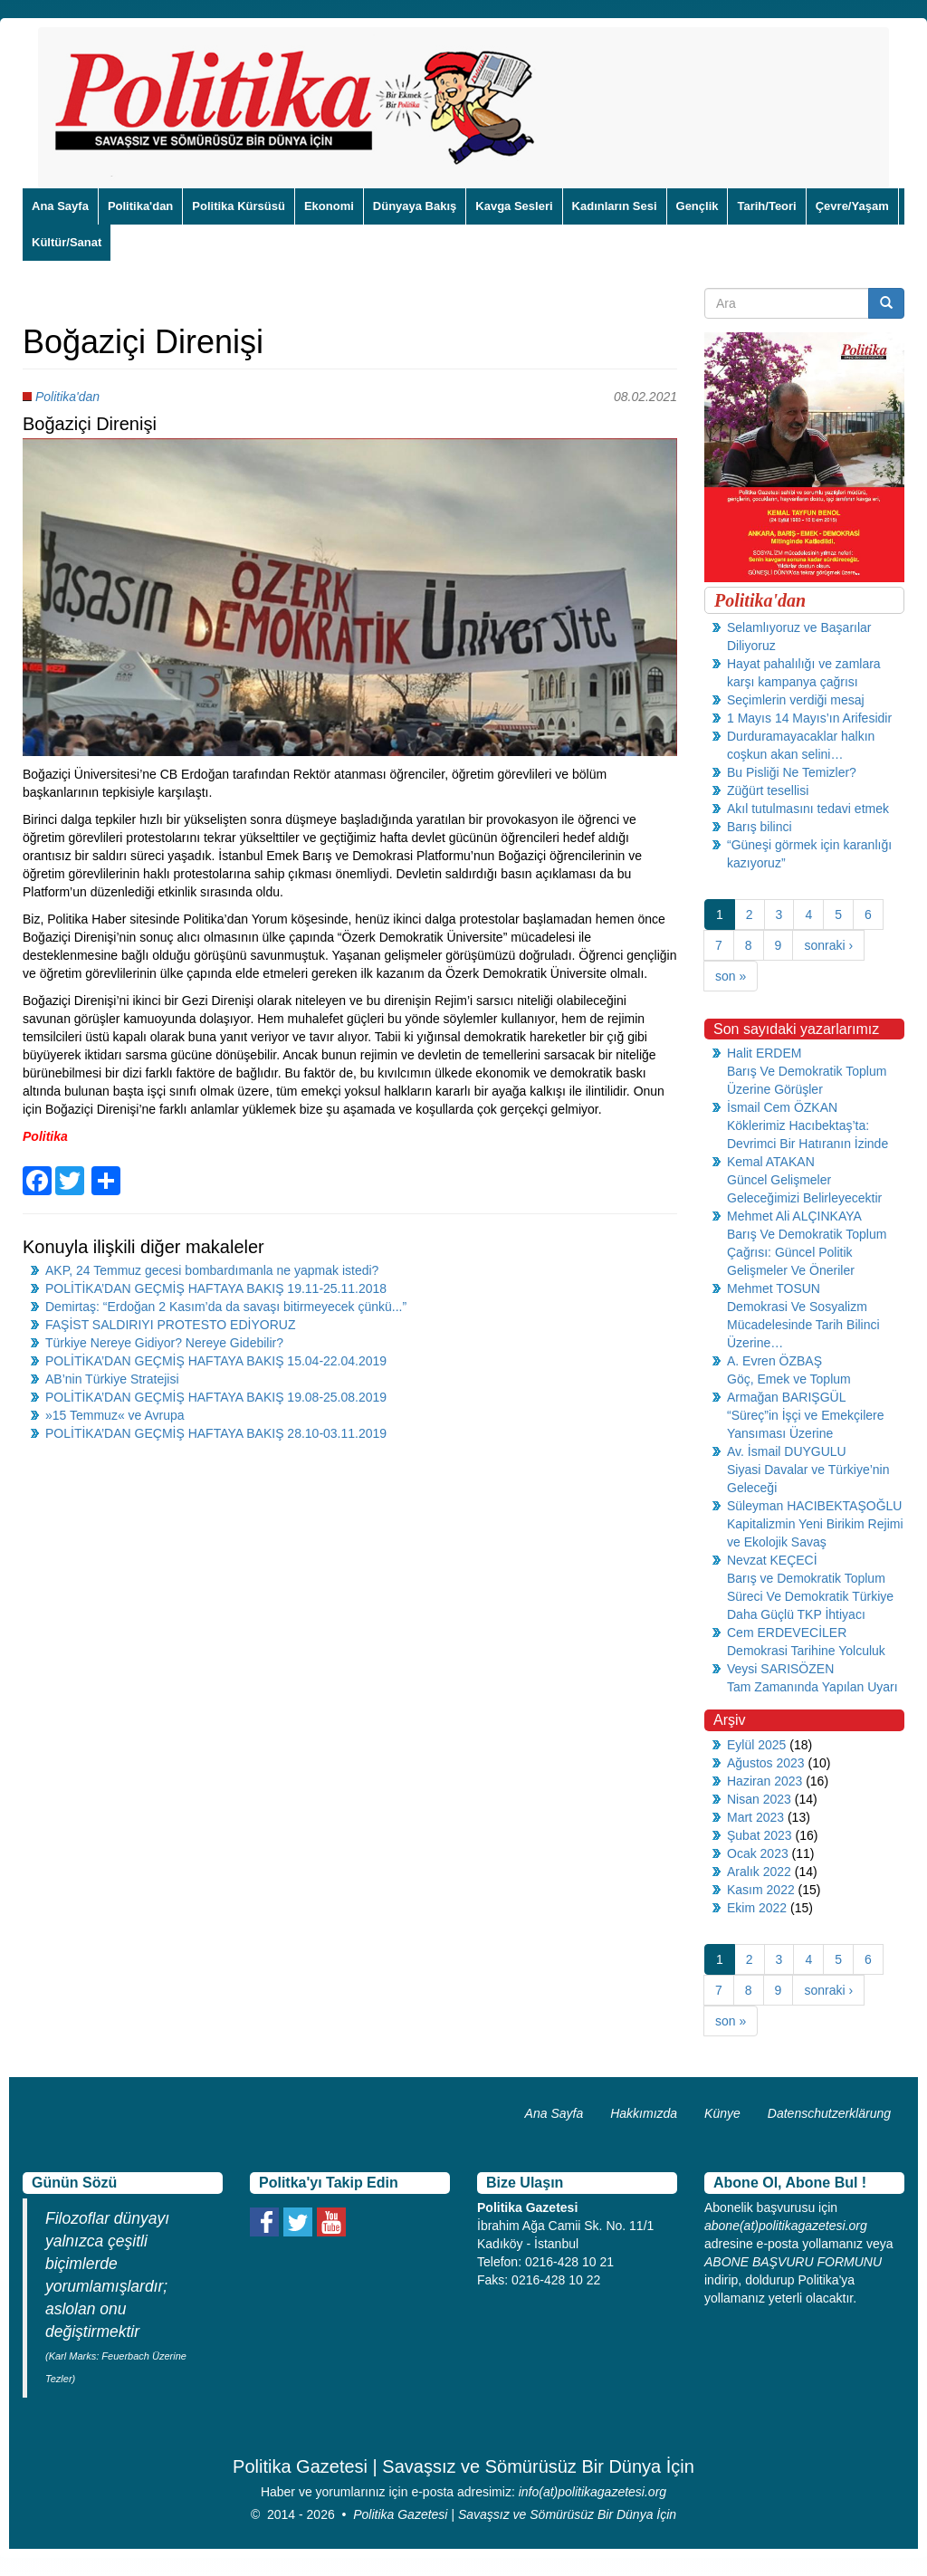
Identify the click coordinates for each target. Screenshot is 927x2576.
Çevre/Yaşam (852, 206)
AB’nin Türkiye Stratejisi (112, 1379)
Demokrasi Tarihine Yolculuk (806, 1650)
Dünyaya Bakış (415, 206)
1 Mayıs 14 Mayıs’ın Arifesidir (809, 718)
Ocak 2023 (757, 1853)
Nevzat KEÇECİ (772, 1560)
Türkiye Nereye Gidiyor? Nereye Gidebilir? (164, 1343)
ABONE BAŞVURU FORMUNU (793, 2262)
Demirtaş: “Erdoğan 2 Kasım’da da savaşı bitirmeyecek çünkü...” (225, 1306)
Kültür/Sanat (66, 242)
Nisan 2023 (759, 1799)
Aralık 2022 (759, 1871)
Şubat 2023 (759, 1835)
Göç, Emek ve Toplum (789, 1379)
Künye (722, 2113)
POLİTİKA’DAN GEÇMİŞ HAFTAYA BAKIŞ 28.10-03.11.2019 (216, 1433)
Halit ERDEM (764, 1053)
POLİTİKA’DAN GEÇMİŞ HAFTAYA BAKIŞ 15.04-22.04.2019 (216, 1361)
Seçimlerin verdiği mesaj (796, 700)
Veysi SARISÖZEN (780, 1668)
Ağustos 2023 (766, 1763)
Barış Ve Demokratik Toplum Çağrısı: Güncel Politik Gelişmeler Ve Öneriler (806, 1252)
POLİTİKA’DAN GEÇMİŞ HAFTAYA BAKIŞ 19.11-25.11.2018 (216, 1288)
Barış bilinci (759, 826)
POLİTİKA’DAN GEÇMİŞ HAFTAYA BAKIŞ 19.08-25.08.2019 (216, 1397)
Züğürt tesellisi (767, 790)
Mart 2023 (755, 1817)
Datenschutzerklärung (829, 2113)
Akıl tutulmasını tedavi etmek (808, 808)
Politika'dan (140, 206)
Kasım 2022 (761, 1889)
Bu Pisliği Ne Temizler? (791, 772)
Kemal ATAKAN (771, 1161)
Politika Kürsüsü (238, 206)
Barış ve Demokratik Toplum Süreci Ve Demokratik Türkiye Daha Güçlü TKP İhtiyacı (810, 1596)
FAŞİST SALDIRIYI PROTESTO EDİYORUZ (170, 1324)
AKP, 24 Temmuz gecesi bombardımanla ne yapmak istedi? (211, 1270)
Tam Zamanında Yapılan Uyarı (812, 1687)
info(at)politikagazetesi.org (592, 2492)
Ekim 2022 (757, 1908)
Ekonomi (329, 206)
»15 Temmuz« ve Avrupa (115, 1415)
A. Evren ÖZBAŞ (774, 1361)
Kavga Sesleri (513, 206)
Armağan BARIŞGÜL (786, 1397)
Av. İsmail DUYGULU (786, 1451)
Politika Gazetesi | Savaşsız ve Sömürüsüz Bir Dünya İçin (514, 2514)
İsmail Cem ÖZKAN (782, 1107)
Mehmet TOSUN (773, 1288)
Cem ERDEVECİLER (786, 1632)
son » (730, 976)
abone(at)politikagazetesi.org (785, 2225)
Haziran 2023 (764, 1781)
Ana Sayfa (60, 206)
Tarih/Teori (766, 206)
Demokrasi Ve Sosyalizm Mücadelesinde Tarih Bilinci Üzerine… (803, 1324)
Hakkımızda (643, 2113)
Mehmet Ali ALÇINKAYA (794, 1216)
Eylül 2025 (756, 1745)
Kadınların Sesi (614, 206)
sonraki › (828, 945)
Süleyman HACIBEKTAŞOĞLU (814, 1506)
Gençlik (697, 206)
